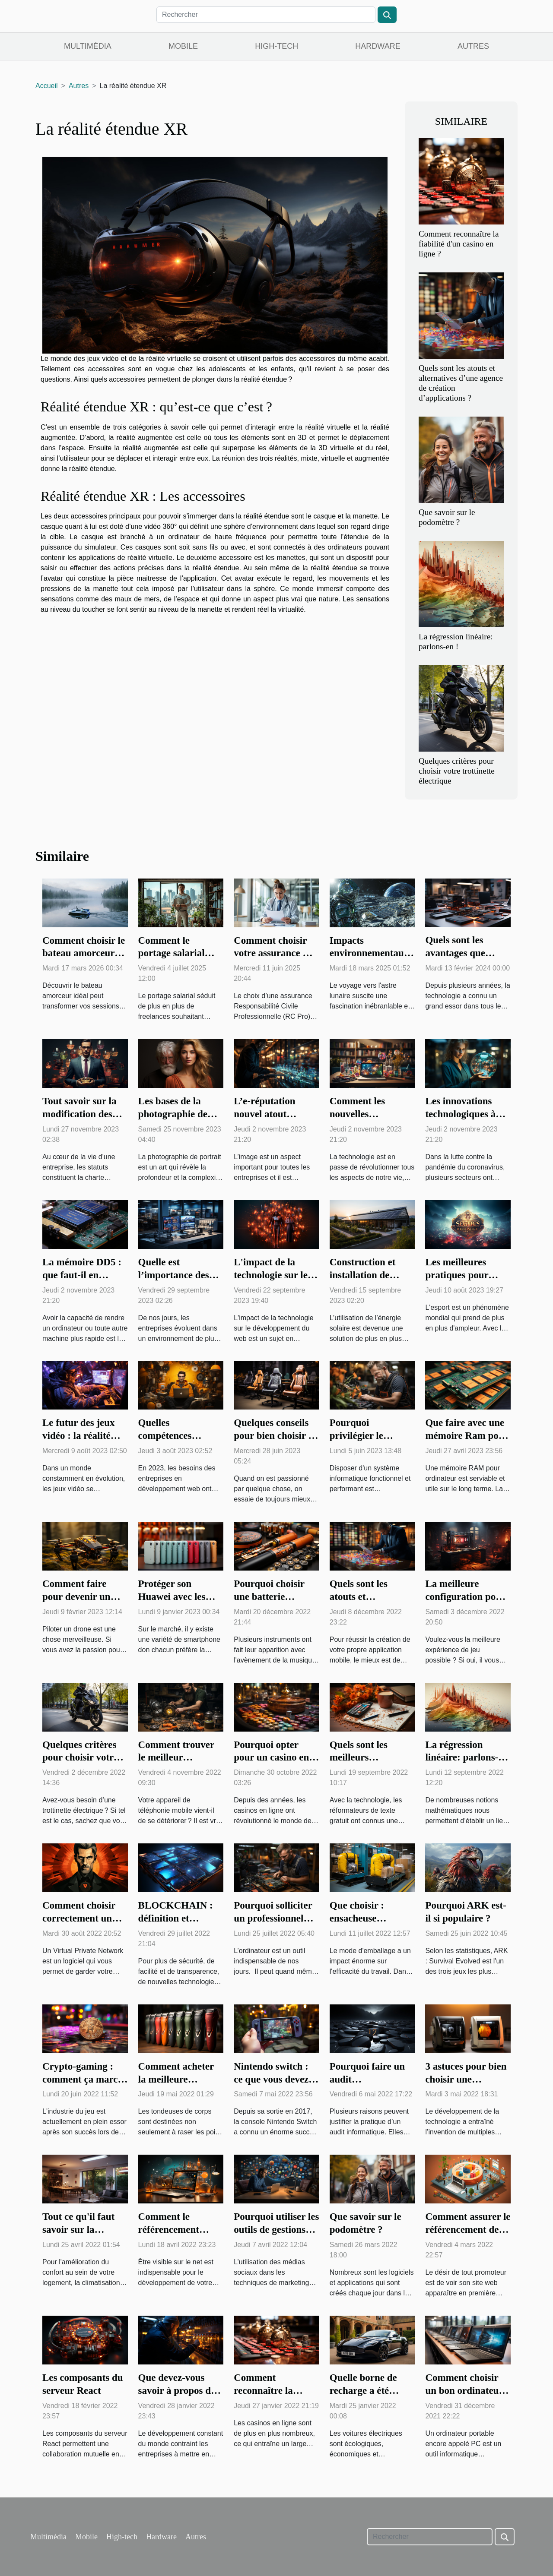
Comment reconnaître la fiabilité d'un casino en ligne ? (459, 243)
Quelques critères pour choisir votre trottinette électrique (457, 770)
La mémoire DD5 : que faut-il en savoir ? (81, 1275)
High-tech (276, 46)
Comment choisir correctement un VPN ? (78, 1918)
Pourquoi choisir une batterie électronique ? (269, 1596)
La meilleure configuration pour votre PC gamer (465, 1596)
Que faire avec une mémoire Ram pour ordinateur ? (466, 1435)
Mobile (183, 46)
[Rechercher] (265, 14)
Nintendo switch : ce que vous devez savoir (271, 2079)
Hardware (377, 46)
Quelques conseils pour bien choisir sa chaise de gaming (275, 1435)
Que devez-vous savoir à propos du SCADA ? (177, 2390)
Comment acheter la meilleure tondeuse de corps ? (179, 2079)
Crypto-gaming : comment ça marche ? (85, 2079)
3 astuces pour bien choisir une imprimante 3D (465, 2079)
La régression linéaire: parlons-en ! (466, 1757)
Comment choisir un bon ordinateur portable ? (464, 2390)
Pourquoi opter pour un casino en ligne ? (271, 1757)
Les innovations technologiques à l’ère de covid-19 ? (463, 1114)
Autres (473, 46)
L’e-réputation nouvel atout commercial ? (264, 1114)
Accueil (46, 85)
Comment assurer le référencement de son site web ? (467, 2229)
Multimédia (87, 46)
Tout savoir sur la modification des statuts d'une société (84, 1114)
